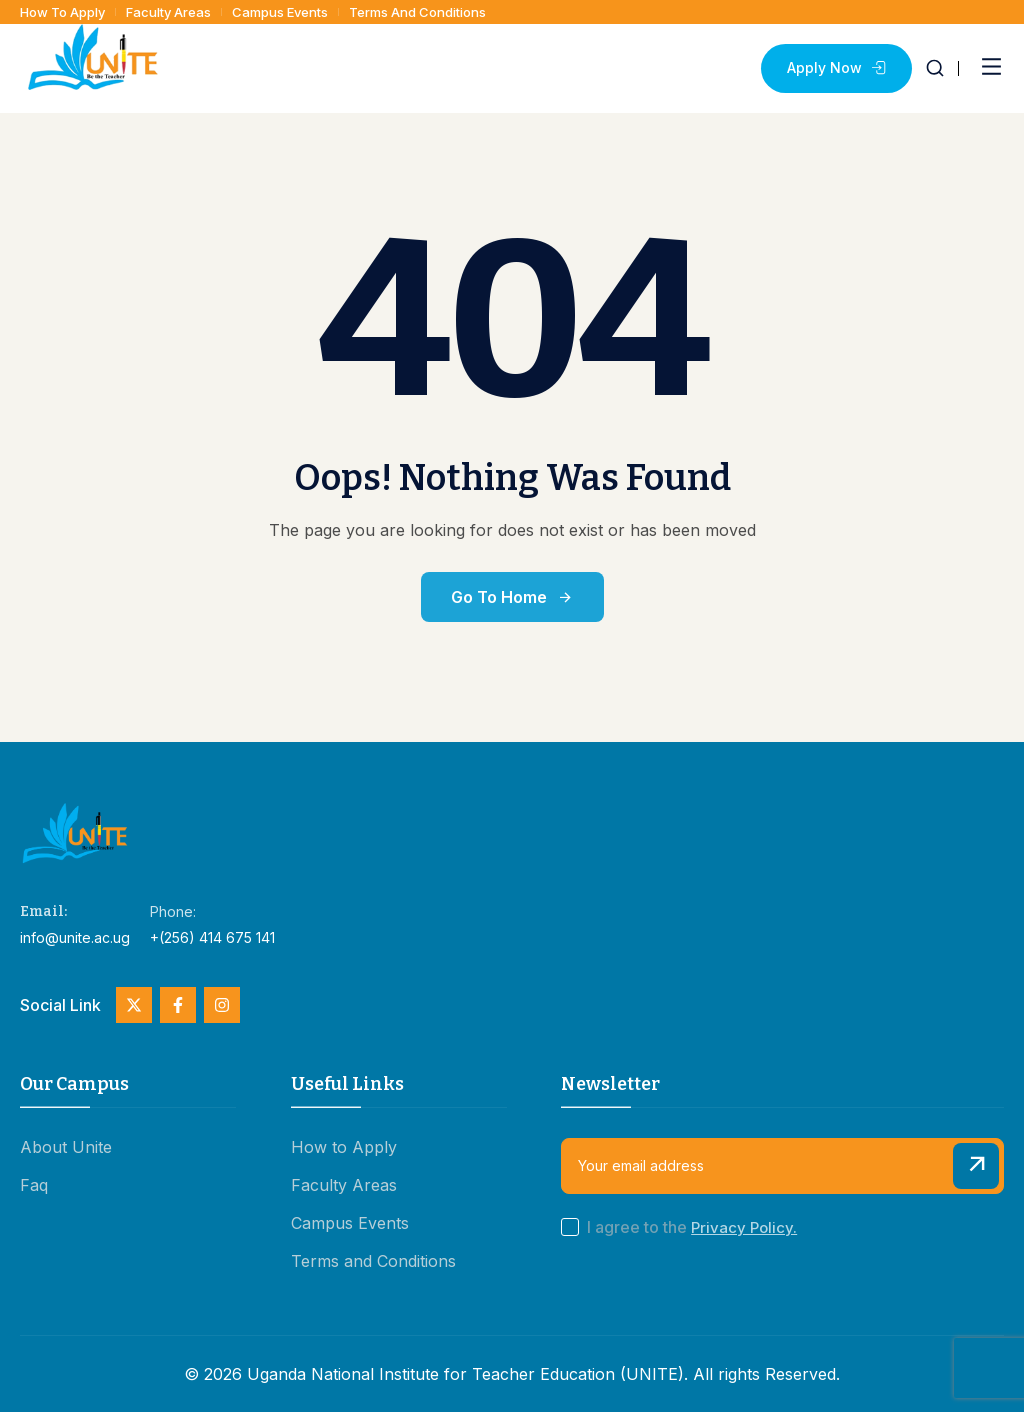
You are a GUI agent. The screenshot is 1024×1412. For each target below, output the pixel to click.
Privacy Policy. (744, 1227)
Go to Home (512, 597)
